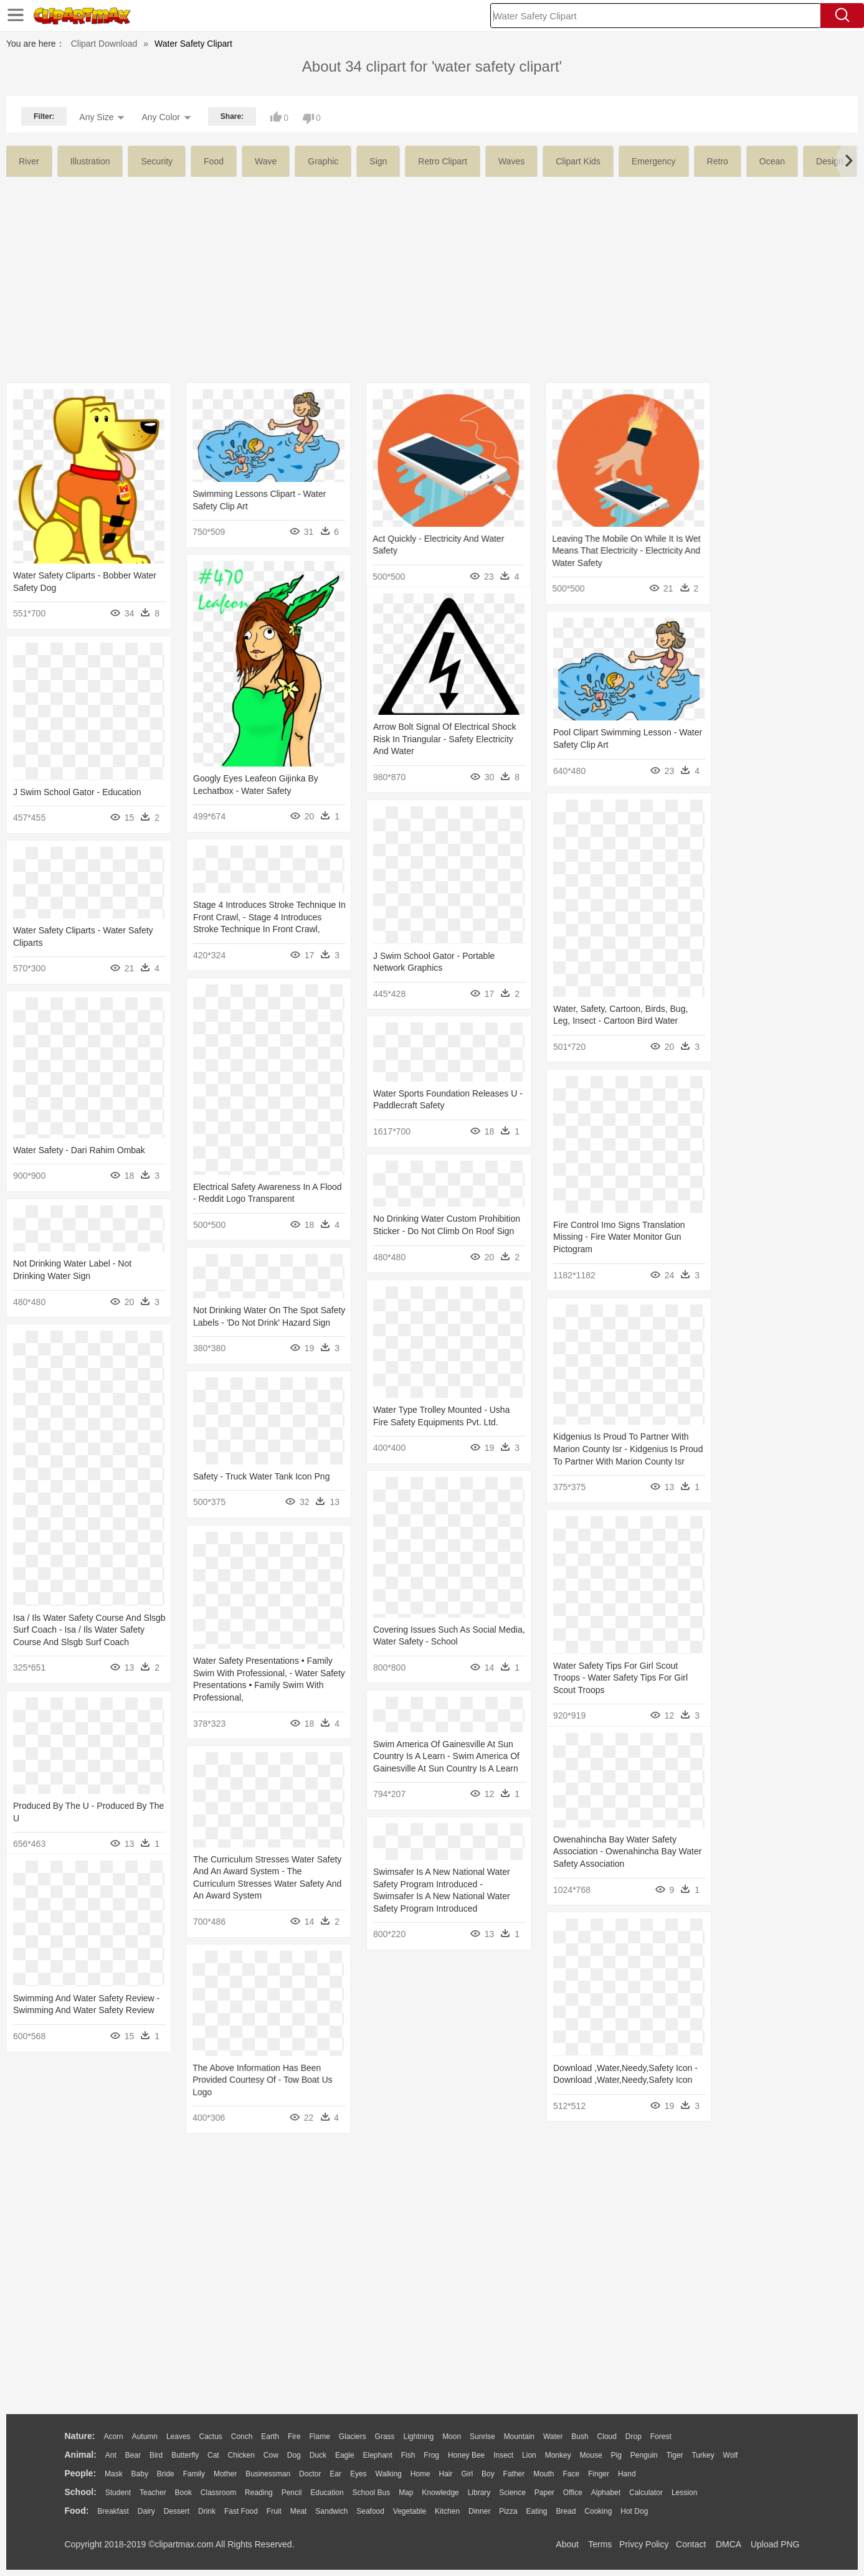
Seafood (370, 2511)
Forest (661, 2436)
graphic (323, 161)
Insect (503, 2455)
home (420, 2474)
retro (717, 161)
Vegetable (409, 2511)
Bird (156, 2455)
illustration (90, 161)
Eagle (344, 2455)
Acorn (113, 2436)
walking (389, 2474)
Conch (242, 2436)
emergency (654, 161)
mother (225, 2474)
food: (77, 2511)
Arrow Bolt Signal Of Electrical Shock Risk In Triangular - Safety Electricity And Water (443, 739)
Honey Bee (466, 2455)
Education (326, 2492)
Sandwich (331, 2511)
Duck (318, 2455)
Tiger (675, 2455)
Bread (566, 2511)
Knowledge (440, 2492)
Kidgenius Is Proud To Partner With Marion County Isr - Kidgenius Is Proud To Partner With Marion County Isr (621, 1449)
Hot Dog (634, 2511)
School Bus (372, 2492)
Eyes (358, 2474)
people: (81, 2473)
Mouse (591, 2455)
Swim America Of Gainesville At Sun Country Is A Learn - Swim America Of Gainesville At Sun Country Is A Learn (436, 1756)
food (214, 161)
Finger (598, 2474)
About (567, 2544)
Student (118, 2492)
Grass (385, 2436)
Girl (467, 2474)
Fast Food (241, 2511)
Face (571, 2474)
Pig (616, 2455)
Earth (270, 2436)
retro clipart (442, 161)
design (829, 161)
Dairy (146, 2511)
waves (511, 161)
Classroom (218, 2492)
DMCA (728, 2544)
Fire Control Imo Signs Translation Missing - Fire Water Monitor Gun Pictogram (617, 1237)
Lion (529, 2455)
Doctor (310, 2474)
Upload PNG (775, 2544)
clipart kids (578, 161)
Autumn (145, 2436)
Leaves (178, 2436)
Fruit (274, 2511)
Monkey (558, 2455)
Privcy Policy (643, 2544)
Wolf (730, 2455)
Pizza (508, 2511)
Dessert (176, 2511)
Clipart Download (104, 44)
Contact (691, 2544)
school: (81, 2492)
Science (512, 2492)
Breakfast (113, 2511)
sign (378, 161)
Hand (627, 2474)
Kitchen (447, 2511)
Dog (294, 2455)
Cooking (598, 2511)
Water (553, 2436)
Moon (451, 2436)
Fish (408, 2455)
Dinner (479, 2511)
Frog (431, 2455)
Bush (579, 2436)
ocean (772, 161)
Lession (684, 2492)
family (194, 2474)
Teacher (153, 2492)
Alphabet (605, 2492)
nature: (80, 2436)
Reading (259, 2492)
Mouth (543, 2474)
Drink (207, 2511)
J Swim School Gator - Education (77, 792)
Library (479, 2492)
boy (488, 2474)
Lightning (419, 2436)
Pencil (292, 2492)
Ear (335, 2474)
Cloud (607, 2436)
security (157, 161)
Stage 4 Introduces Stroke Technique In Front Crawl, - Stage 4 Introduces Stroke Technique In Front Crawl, (268, 917)
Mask (114, 2474)
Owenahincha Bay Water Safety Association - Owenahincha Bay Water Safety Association (621, 1852)
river (29, 161)
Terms (600, 2544)
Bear (133, 2455)
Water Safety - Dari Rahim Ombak (79, 1150)
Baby (139, 2474)
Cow (270, 2455)
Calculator (646, 2492)
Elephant (377, 2455)
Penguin (644, 2455)
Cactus (210, 2436)
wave (266, 161)
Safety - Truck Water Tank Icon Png (260, 1477)
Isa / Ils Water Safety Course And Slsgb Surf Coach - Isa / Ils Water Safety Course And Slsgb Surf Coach (89, 1630)
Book (183, 2492)
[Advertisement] (319, 270)
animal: (81, 2455)
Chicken (241, 2455)
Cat (213, 2455)
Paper (544, 2492)
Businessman (267, 2474)
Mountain (519, 2436)
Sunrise (482, 2436)
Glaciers (352, 2436)
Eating (537, 2511)
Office (572, 2492)
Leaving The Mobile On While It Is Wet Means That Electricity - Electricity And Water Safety (614, 551)
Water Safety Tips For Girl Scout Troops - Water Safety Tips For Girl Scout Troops (615, 1678)
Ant (110, 2455)
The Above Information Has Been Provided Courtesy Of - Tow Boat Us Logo (259, 2084)
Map (406, 2492)
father (514, 2474)
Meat (298, 2511)
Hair (446, 2474)
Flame (319, 2436)
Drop (633, 2436)
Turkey (702, 2455)
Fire (294, 2436)
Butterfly (185, 2455)
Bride (165, 2474)
